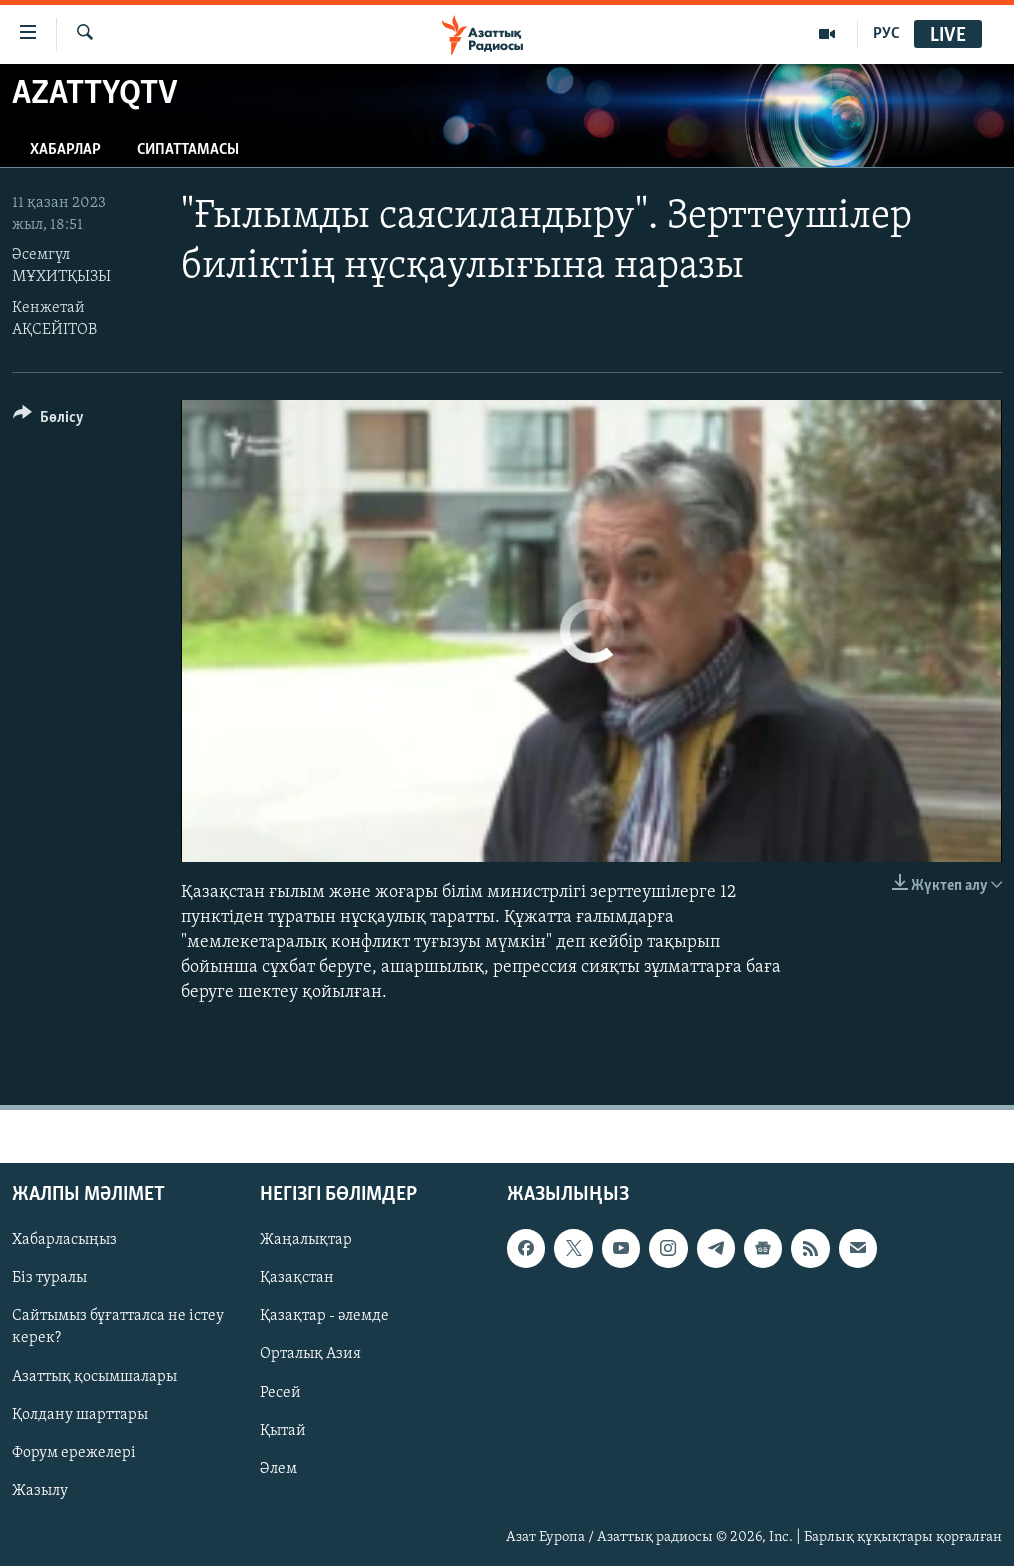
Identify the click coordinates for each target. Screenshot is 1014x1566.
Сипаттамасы (188, 150)
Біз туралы (49, 1278)
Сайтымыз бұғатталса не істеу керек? (118, 1327)
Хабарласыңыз (64, 1240)
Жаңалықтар (306, 1240)
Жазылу (40, 1490)
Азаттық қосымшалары (94, 1376)
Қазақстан (297, 1278)
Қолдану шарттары (80, 1414)
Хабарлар (65, 150)
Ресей (280, 1392)
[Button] (48, 420)
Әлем (278, 1468)
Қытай (283, 1430)
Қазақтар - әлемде (324, 1316)
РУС (886, 34)
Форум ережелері (74, 1452)
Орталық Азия (310, 1354)
